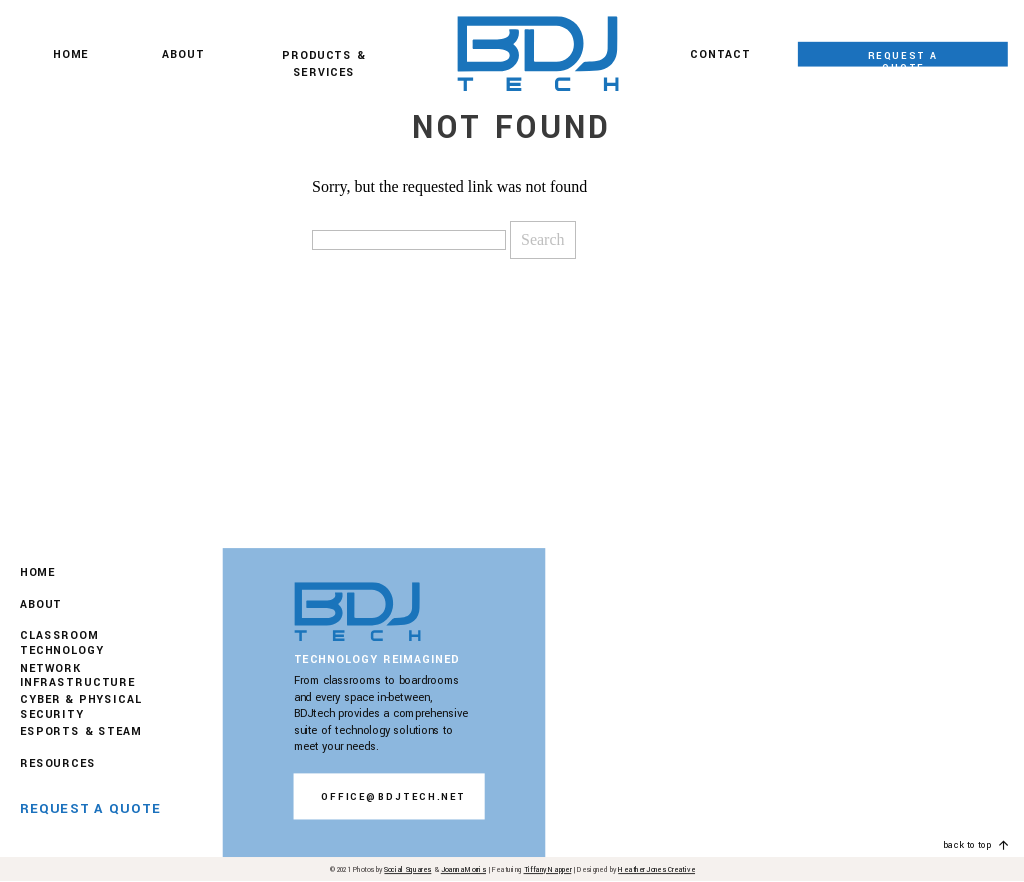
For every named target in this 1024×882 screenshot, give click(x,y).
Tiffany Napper (548, 870)
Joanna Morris (463, 870)
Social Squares (407, 870)
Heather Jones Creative (656, 870)
